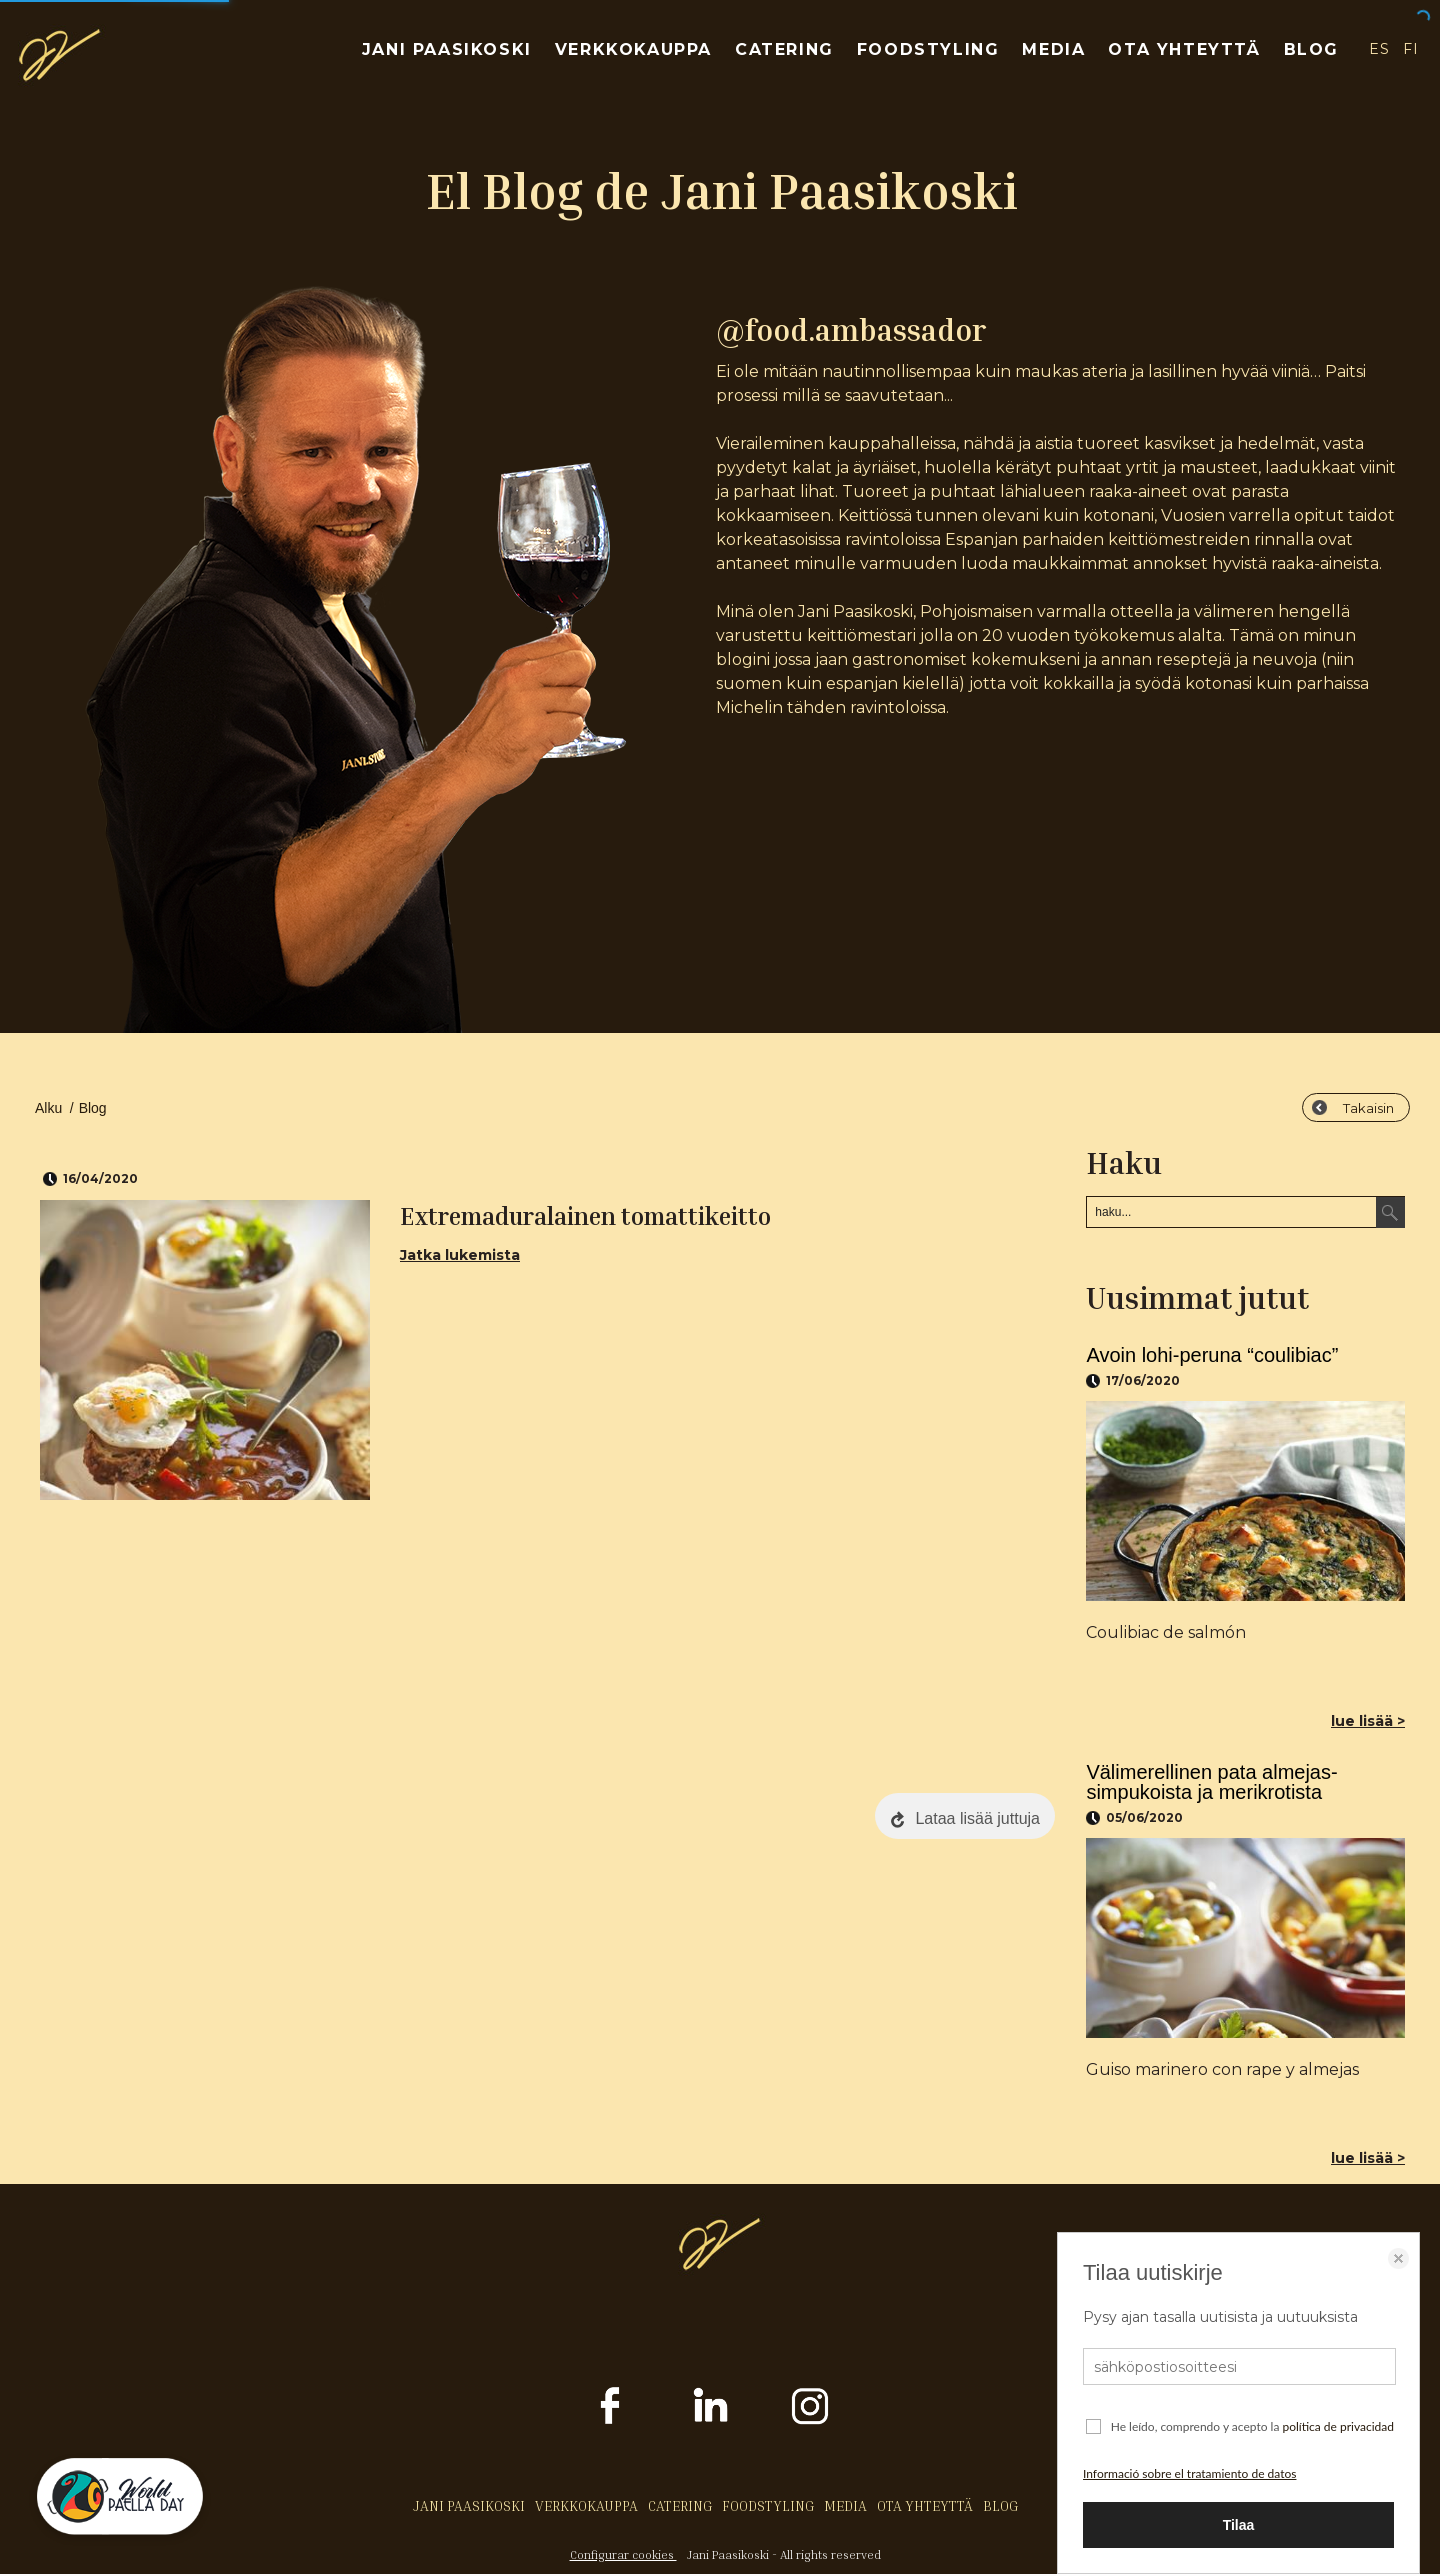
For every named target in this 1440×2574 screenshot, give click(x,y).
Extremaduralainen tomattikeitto (585, 1216)
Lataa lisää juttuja (977, 1818)
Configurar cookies (623, 2554)
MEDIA (1053, 49)
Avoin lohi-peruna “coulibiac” (1212, 1355)
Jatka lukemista (460, 1255)
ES (1379, 49)
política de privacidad (1338, 2426)
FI (1411, 49)
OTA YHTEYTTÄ (1184, 49)
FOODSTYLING (928, 49)
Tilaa (1239, 2525)
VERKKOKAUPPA (633, 49)
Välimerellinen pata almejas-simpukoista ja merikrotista (1211, 1782)
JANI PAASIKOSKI (447, 49)
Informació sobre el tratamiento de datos (1189, 2473)
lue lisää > (1368, 1721)
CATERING (784, 49)
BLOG (1311, 49)
